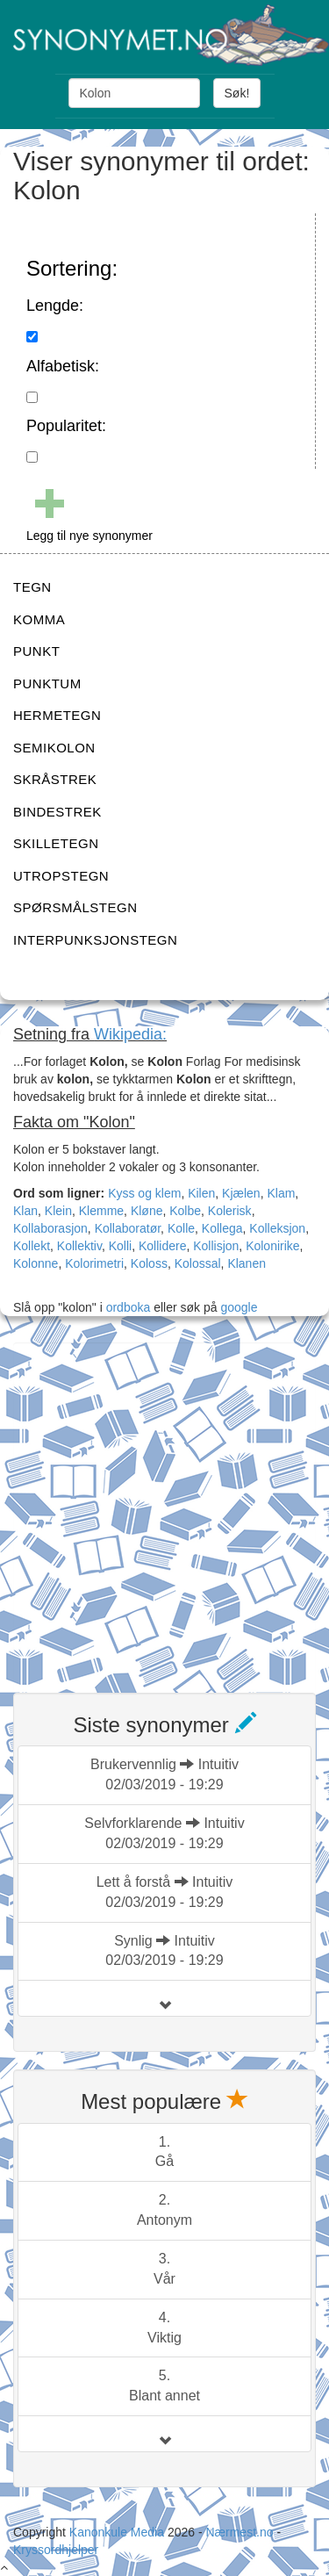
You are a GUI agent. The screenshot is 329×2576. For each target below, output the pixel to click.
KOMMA (39, 619)
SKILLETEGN (56, 843)
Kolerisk (230, 1211)
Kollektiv (79, 1246)
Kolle (181, 1228)
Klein (58, 1211)
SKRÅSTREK (55, 779)
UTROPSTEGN (61, 875)
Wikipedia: (130, 1034)
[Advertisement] (164, 1507)
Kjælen (241, 1193)
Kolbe (185, 1211)
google (238, 1307)
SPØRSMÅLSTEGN (75, 907)
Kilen (201, 1193)
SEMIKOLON (54, 747)
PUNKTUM (47, 683)
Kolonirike (272, 1246)
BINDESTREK (57, 811)
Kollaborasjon (50, 1228)
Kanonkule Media (118, 2532)
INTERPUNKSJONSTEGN (95, 939)
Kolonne (35, 1263)
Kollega (222, 1228)
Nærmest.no (239, 2532)
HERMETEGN (57, 715)
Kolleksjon (277, 1228)
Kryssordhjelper (55, 2550)
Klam (281, 1193)
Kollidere (162, 1246)
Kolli (120, 1246)
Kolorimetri (94, 1263)
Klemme (101, 1211)
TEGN (32, 586)
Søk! (237, 93)
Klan (25, 1211)
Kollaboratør (128, 1228)
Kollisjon (216, 1246)
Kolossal (198, 1263)
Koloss (149, 1263)
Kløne (147, 1211)
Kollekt (31, 1246)
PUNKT (36, 651)
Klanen (246, 1263)
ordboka (126, 1307)
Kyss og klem (144, 1193)
